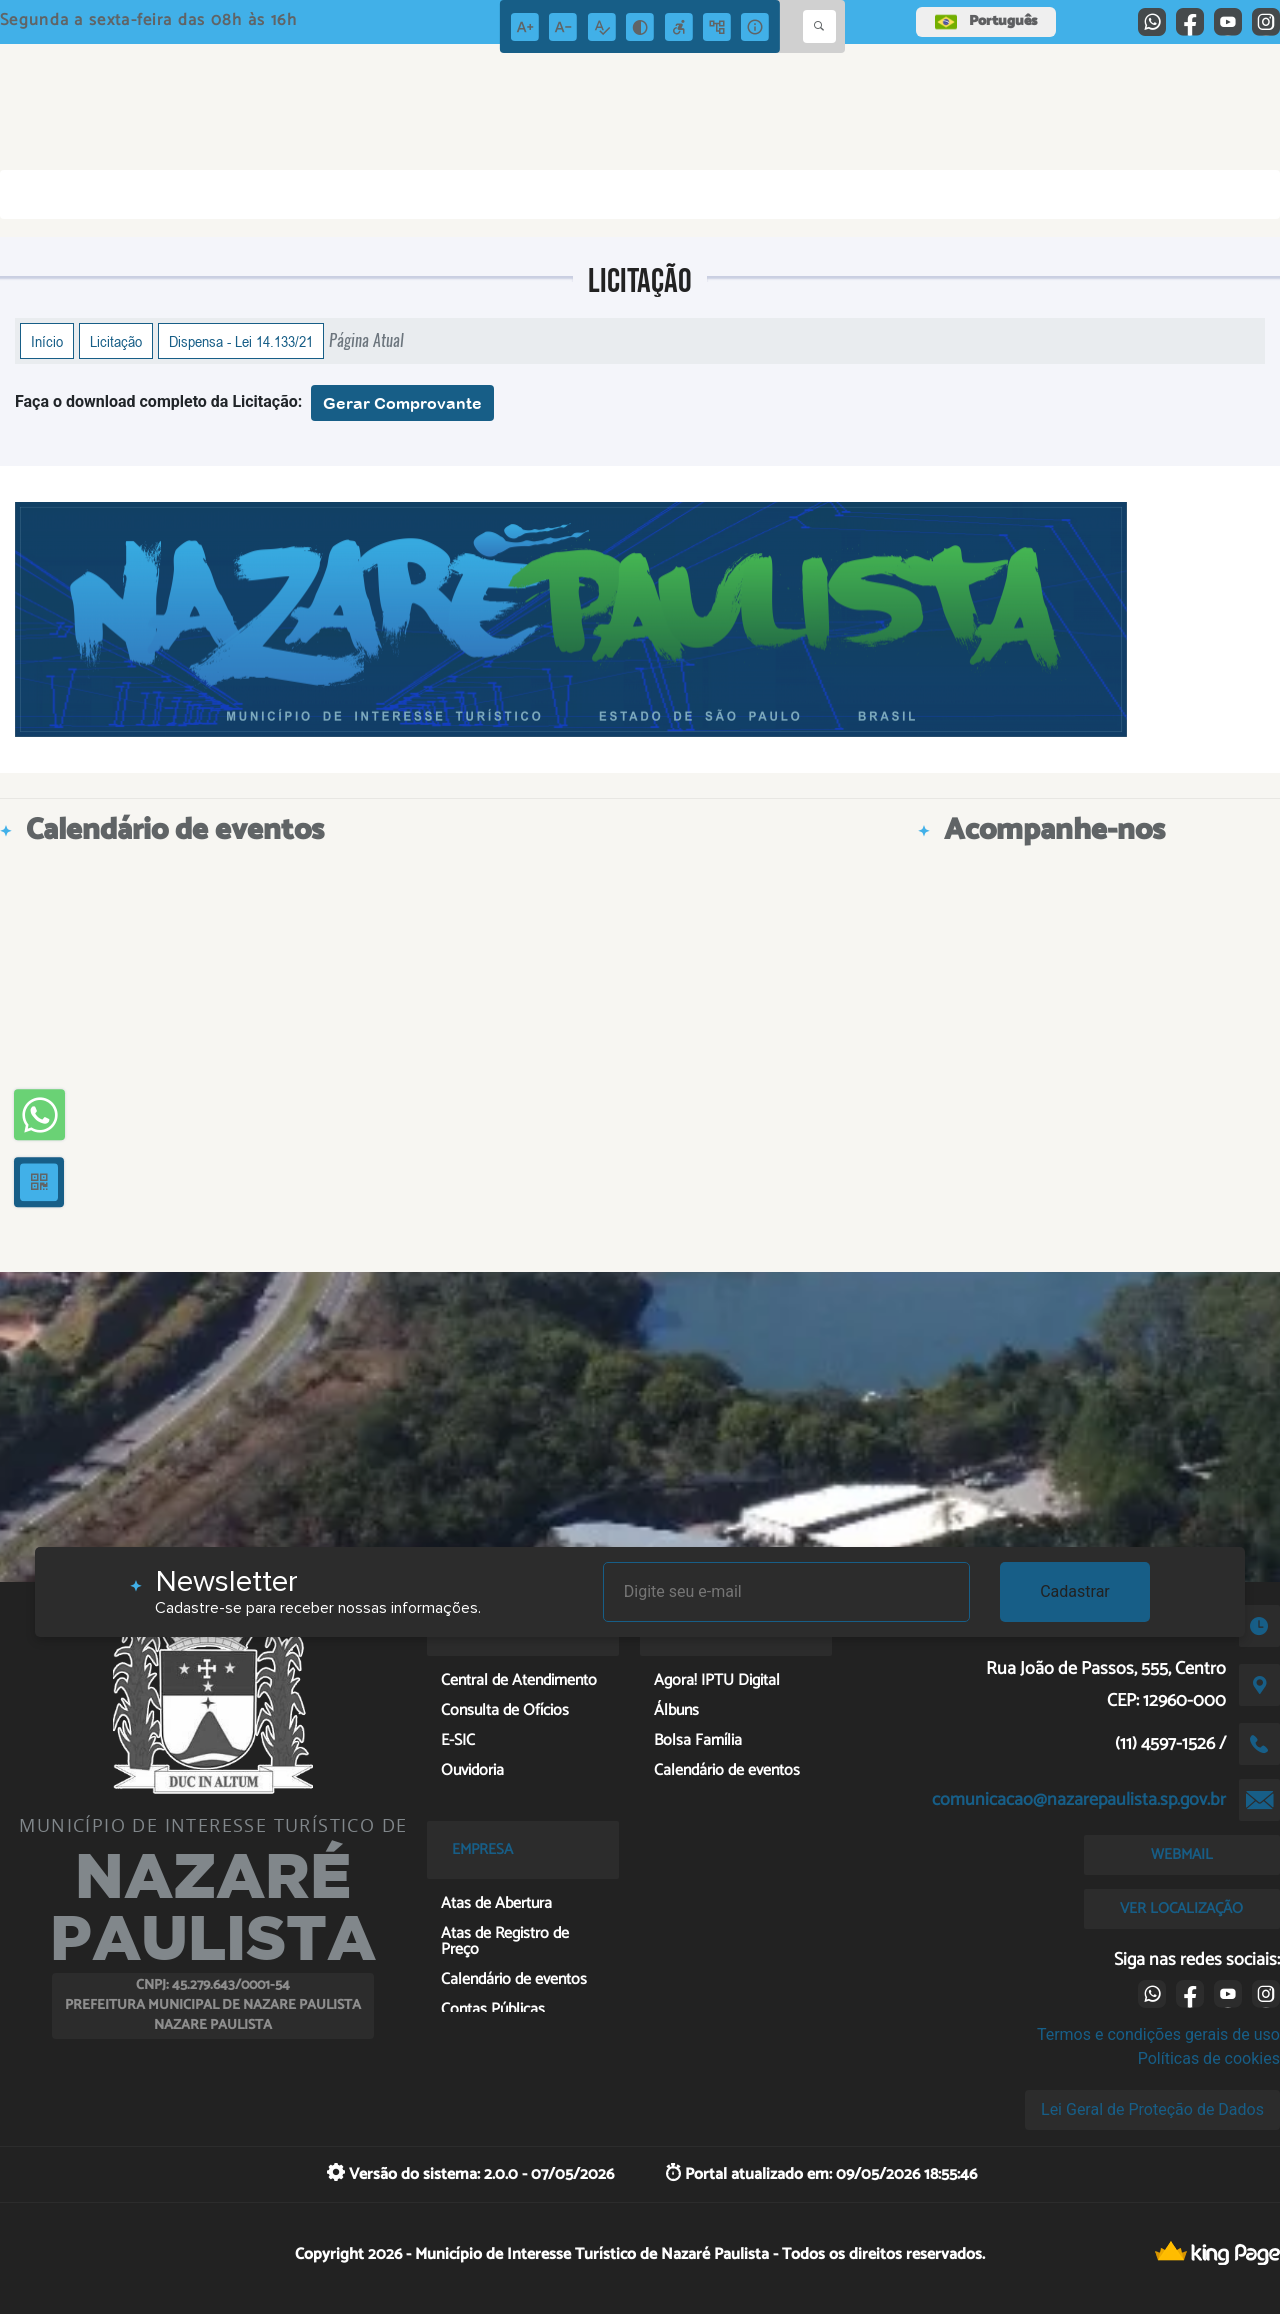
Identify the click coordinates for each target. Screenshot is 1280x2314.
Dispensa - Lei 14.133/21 (241, 341)
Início (47, 341)
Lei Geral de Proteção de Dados (1152, 2109)
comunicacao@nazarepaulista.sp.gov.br (1079, 1800)
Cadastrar (1075, 1591)
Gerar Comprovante (402, 403)
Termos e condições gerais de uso (1158, 2034)
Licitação (116, 341)
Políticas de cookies (1209, 2058)
